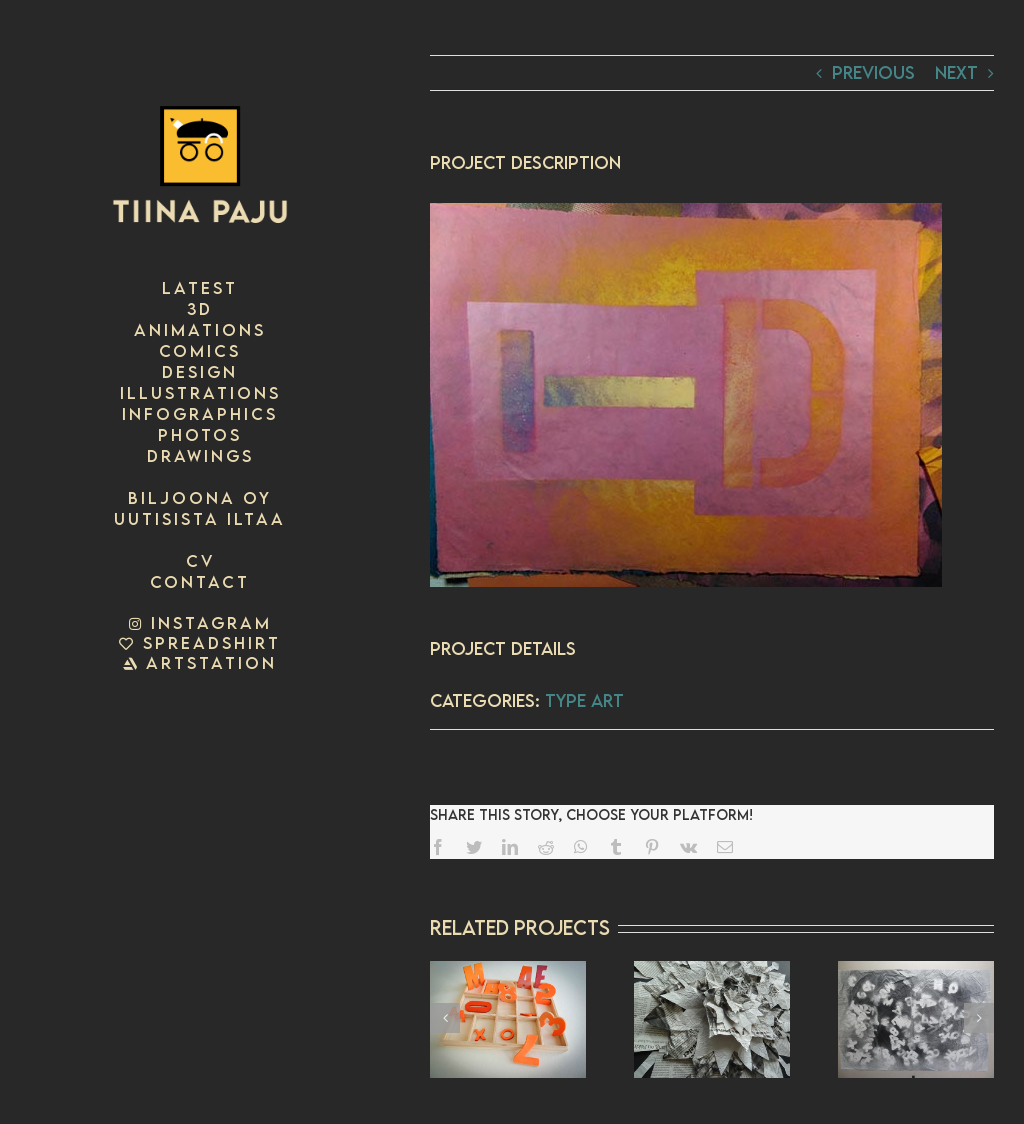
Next (956, 72)
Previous (873, 72)
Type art (584, 700)
